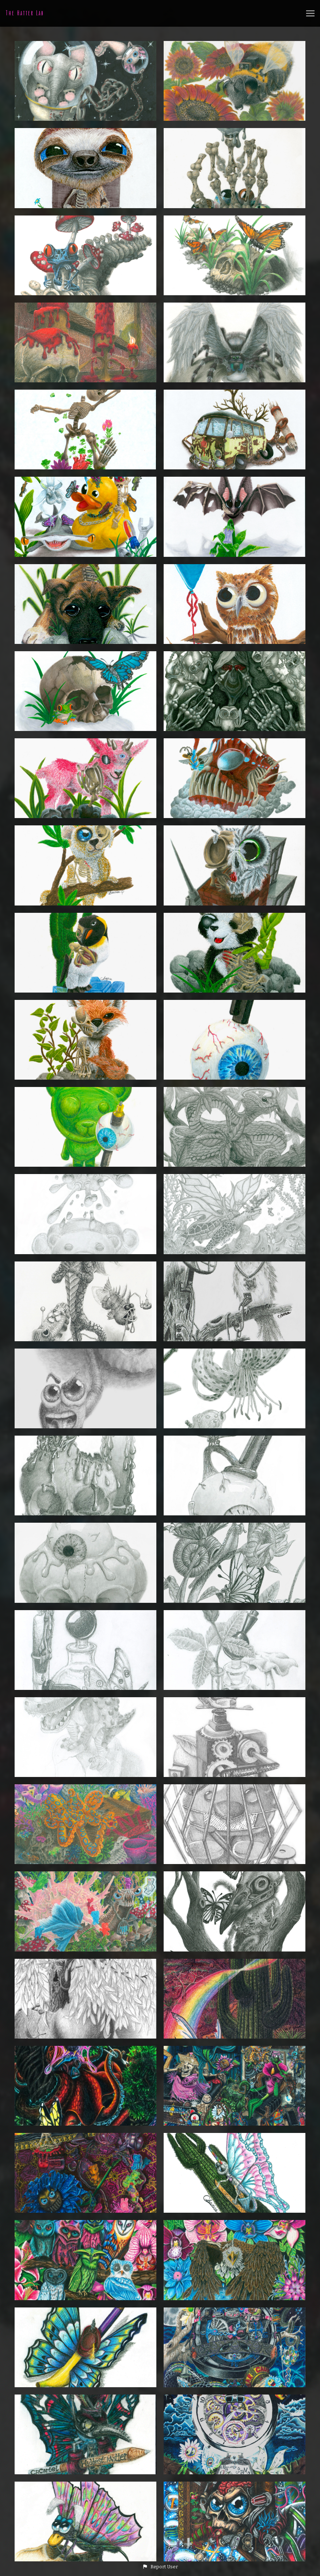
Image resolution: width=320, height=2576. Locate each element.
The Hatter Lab (25, 13)
